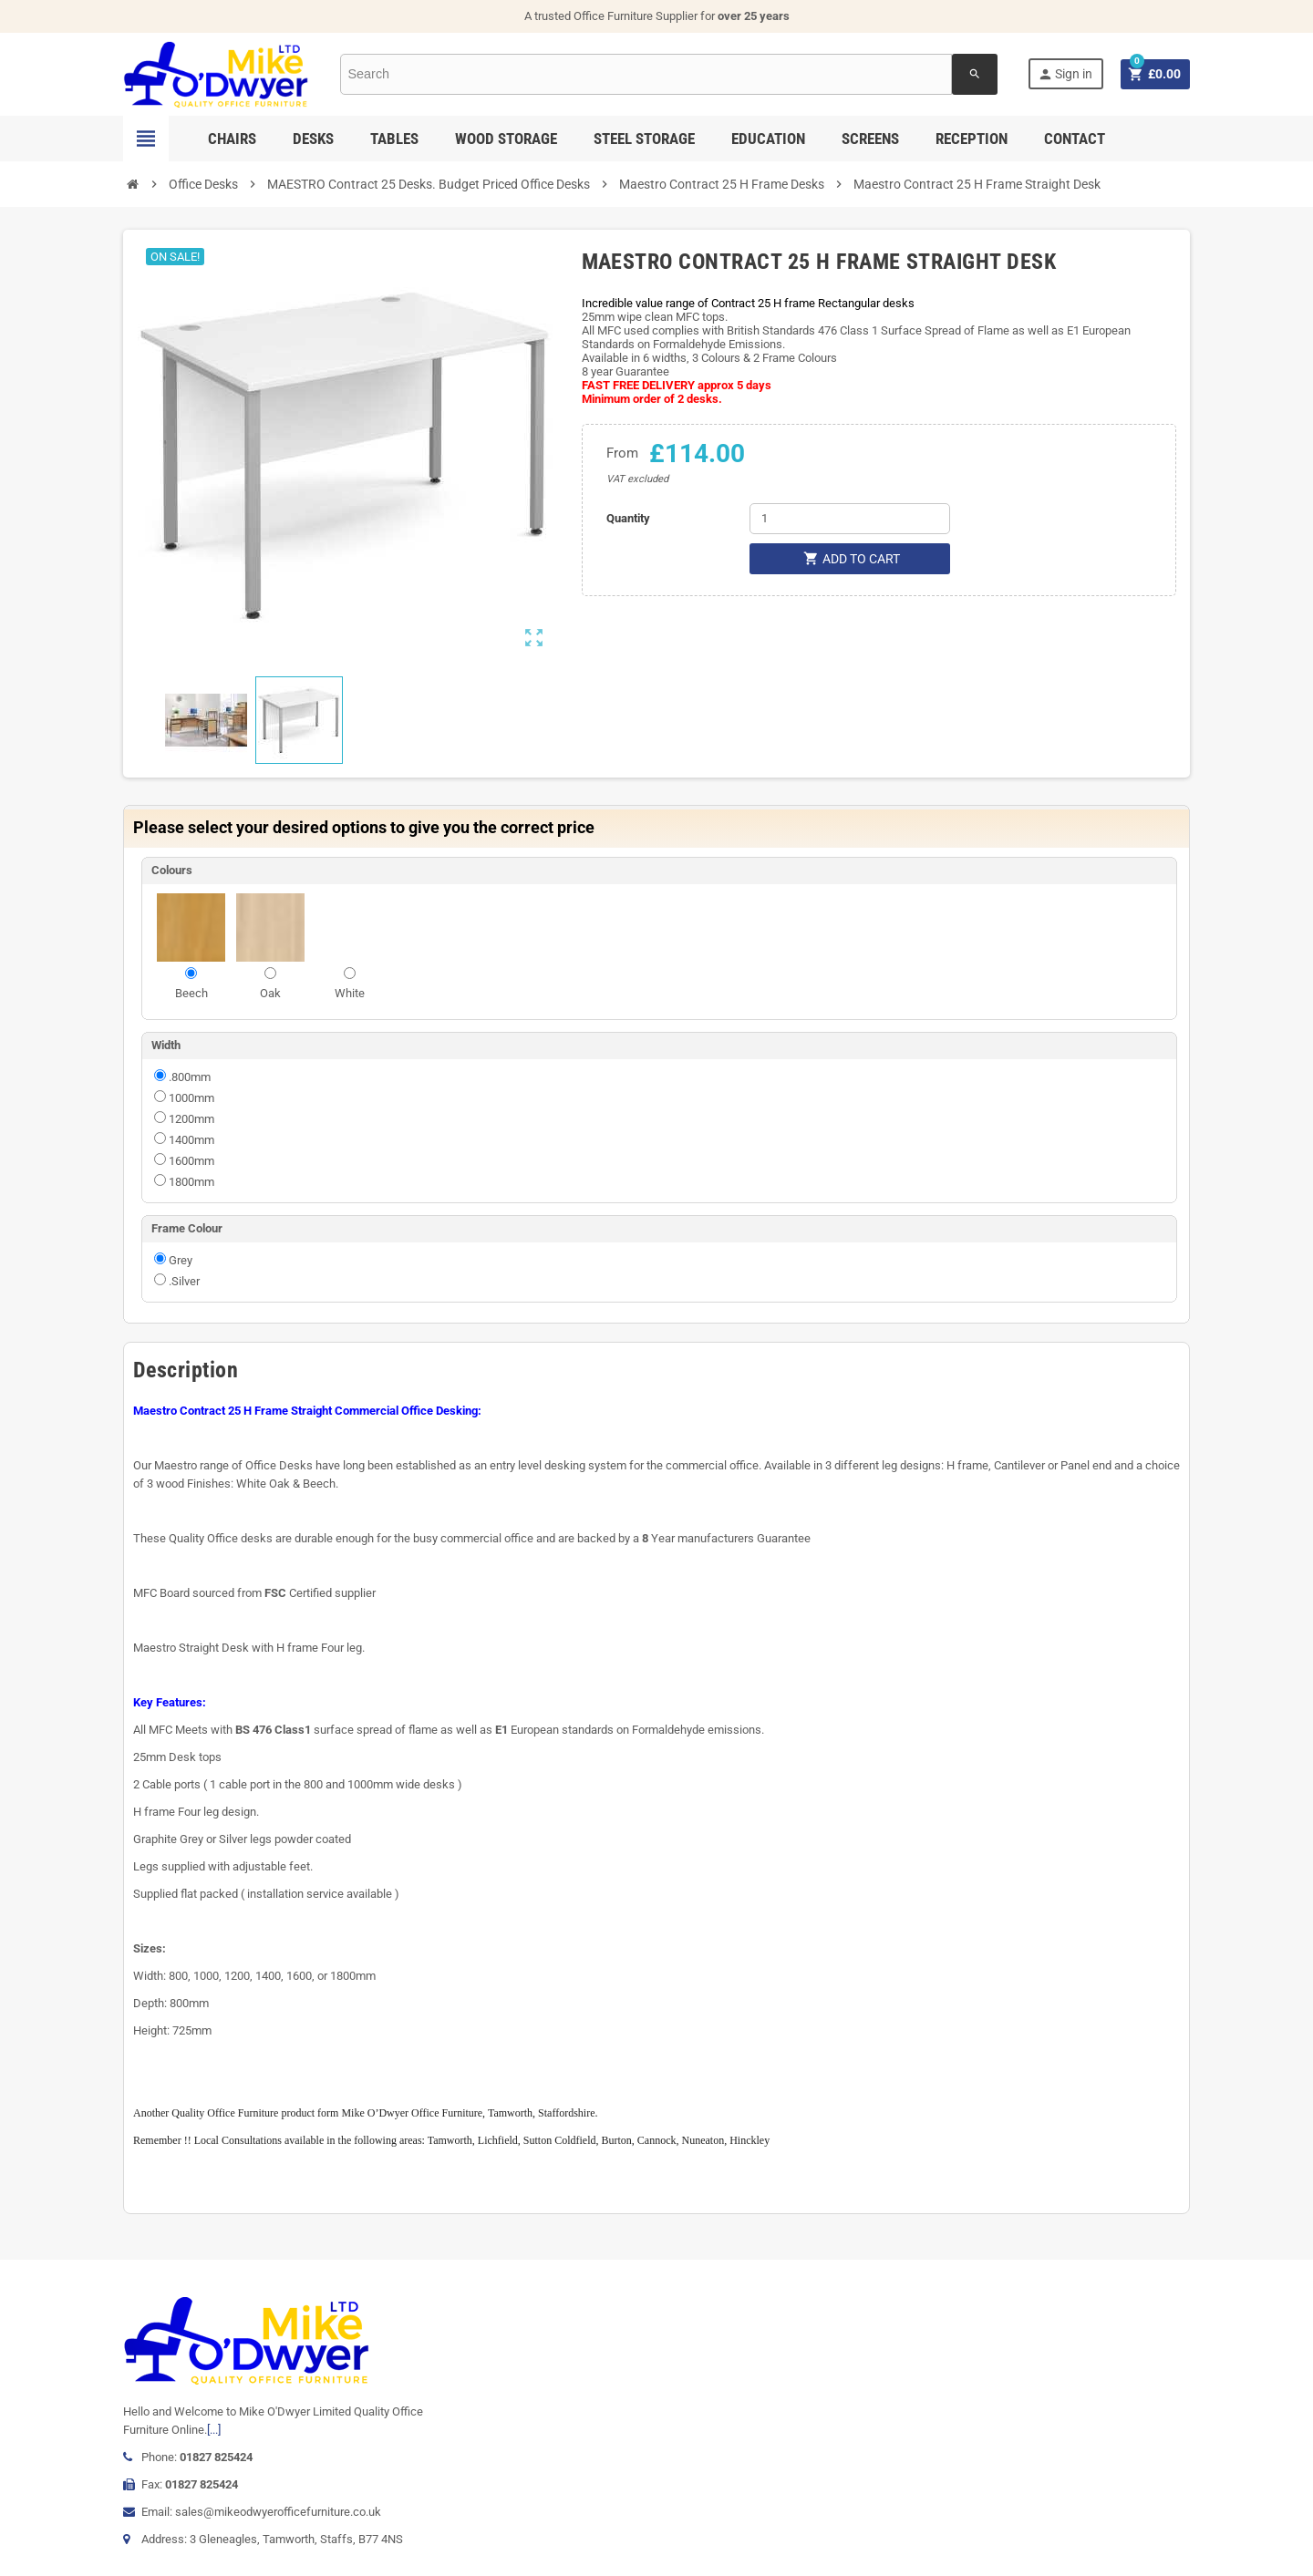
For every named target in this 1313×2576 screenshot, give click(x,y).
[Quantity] (850, 518)
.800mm (190, 1077)
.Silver (184, 1281)
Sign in (1065, 74)
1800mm (191, 1182)
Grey (180, 1260)
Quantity (628, 518)
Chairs (232, 138)
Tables (394, 138)
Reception (972, 138)
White (350, 993)
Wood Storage (506, 138)
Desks (313, 138)
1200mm (191, 1119)
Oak (270, 993)
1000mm (191, 1098)
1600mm (191, 1161)
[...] (214, 2430)
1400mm (191, 1140)
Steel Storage (644, 138)
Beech (191, 993)
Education (768, 138)
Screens (870, 138)
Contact (1074, 138)
